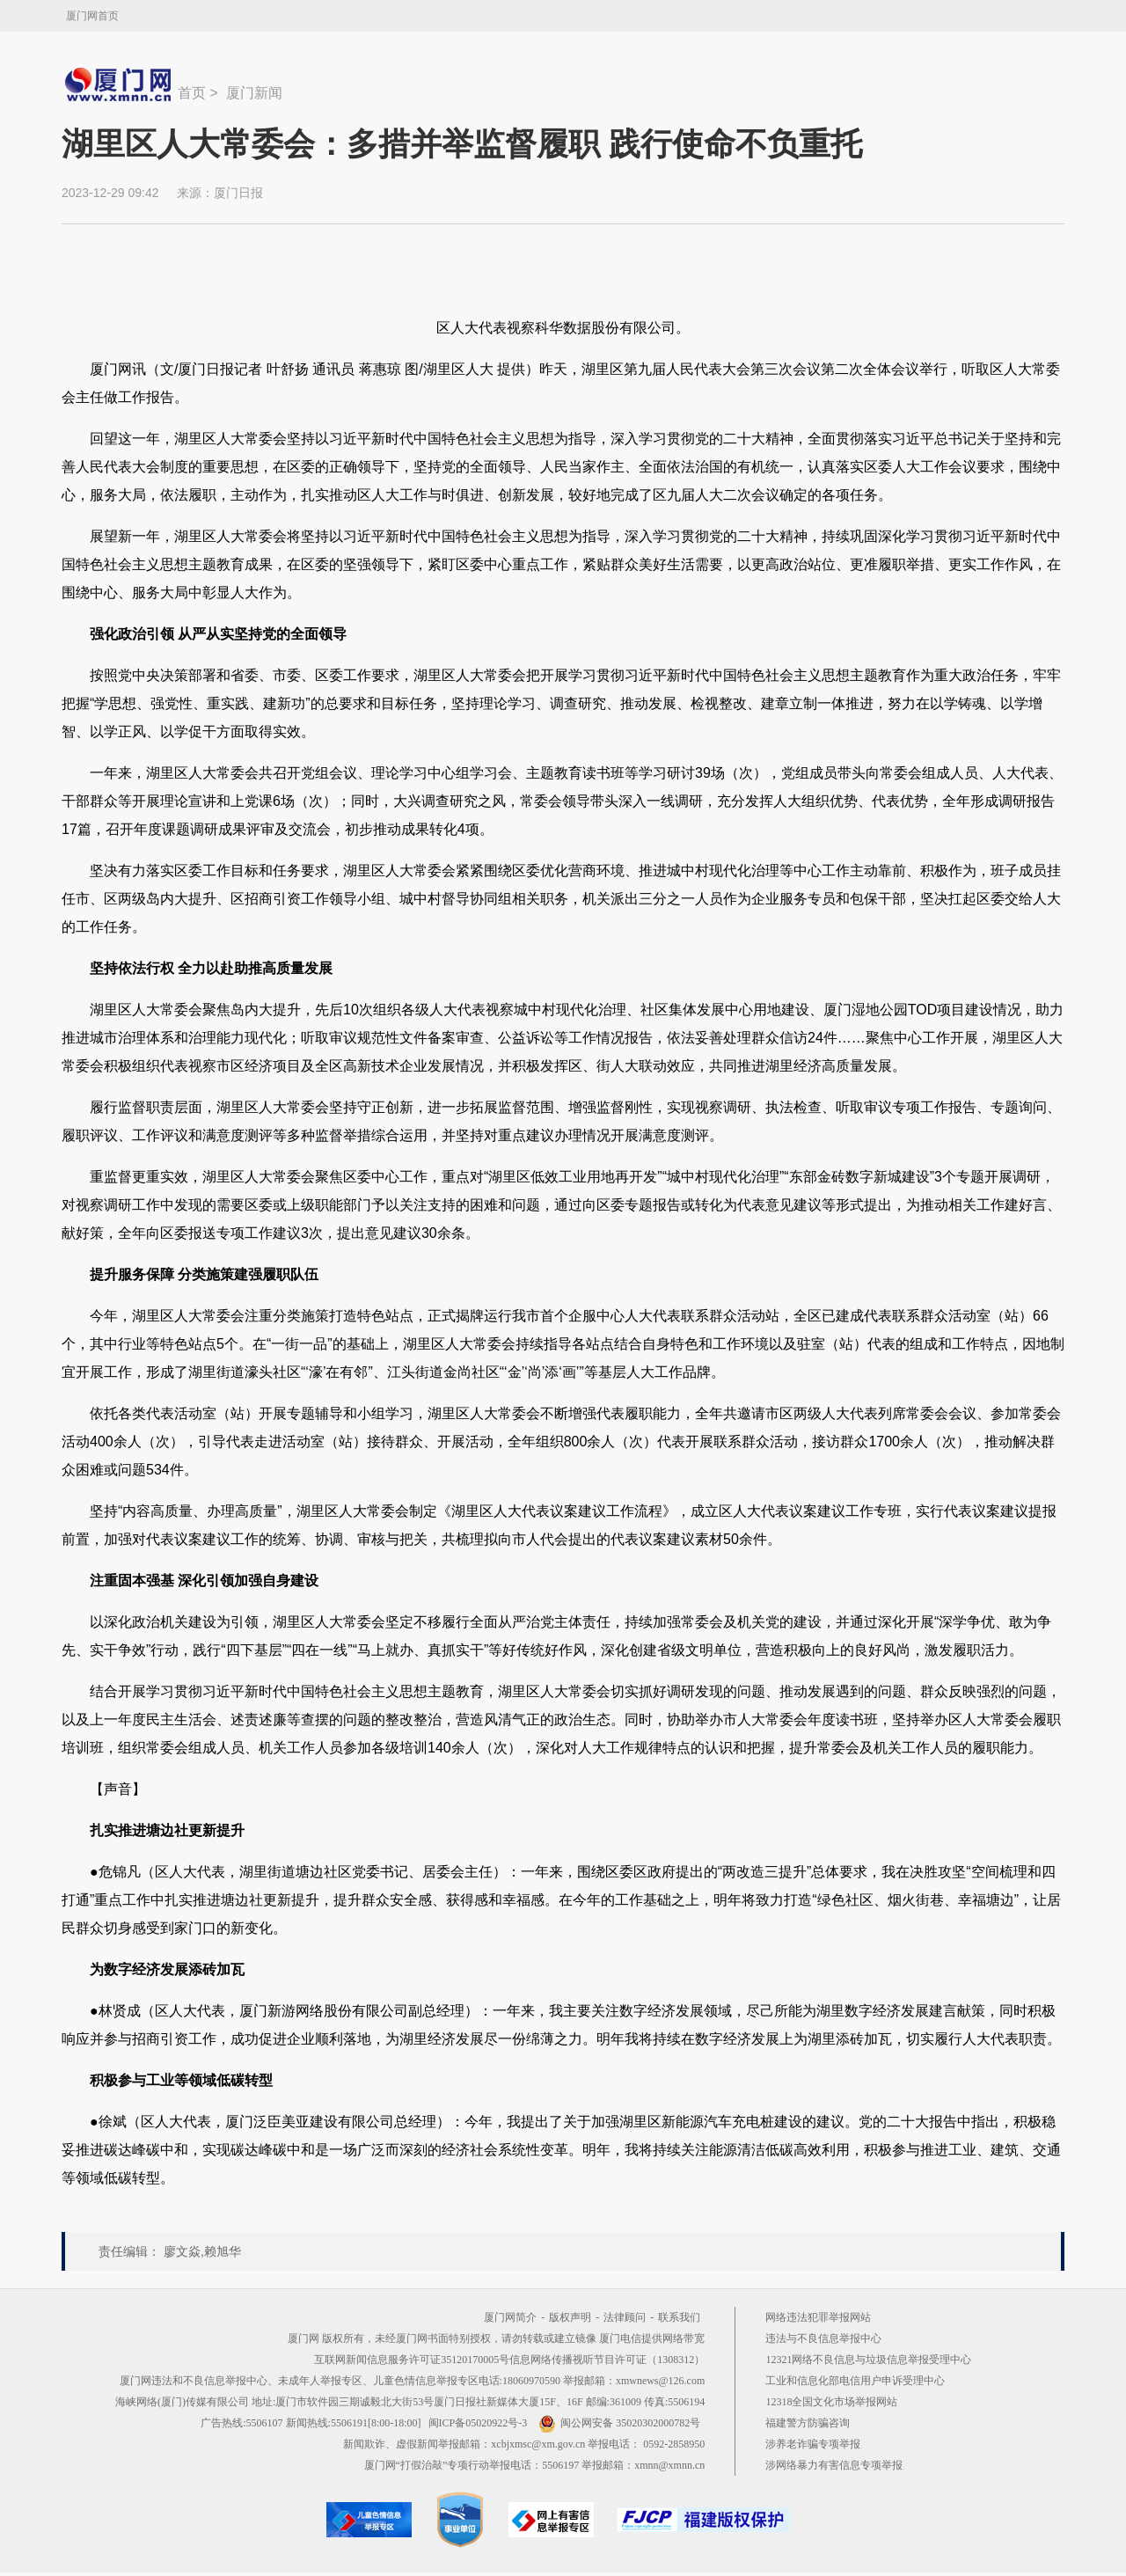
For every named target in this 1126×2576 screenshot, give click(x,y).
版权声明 (570, 2317)
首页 (192, 92)
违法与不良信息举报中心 (823, 2338)
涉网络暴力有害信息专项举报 (834, 2465)
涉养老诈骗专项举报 (812, 2444)
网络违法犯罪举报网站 (818, 2317)
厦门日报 (238, 193)
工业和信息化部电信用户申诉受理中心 (855, 2381)
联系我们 (679, 2317)
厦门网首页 (92, 16)
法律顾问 (624, 2317)
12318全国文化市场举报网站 (831, 2402)
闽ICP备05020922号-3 (478, 2423)
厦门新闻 (254, 92)
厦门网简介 (510, 2317)
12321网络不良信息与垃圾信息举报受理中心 (868, 2359)
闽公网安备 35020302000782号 (619, 2423)
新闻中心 (120, 84)
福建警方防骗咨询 (807, 2423)
